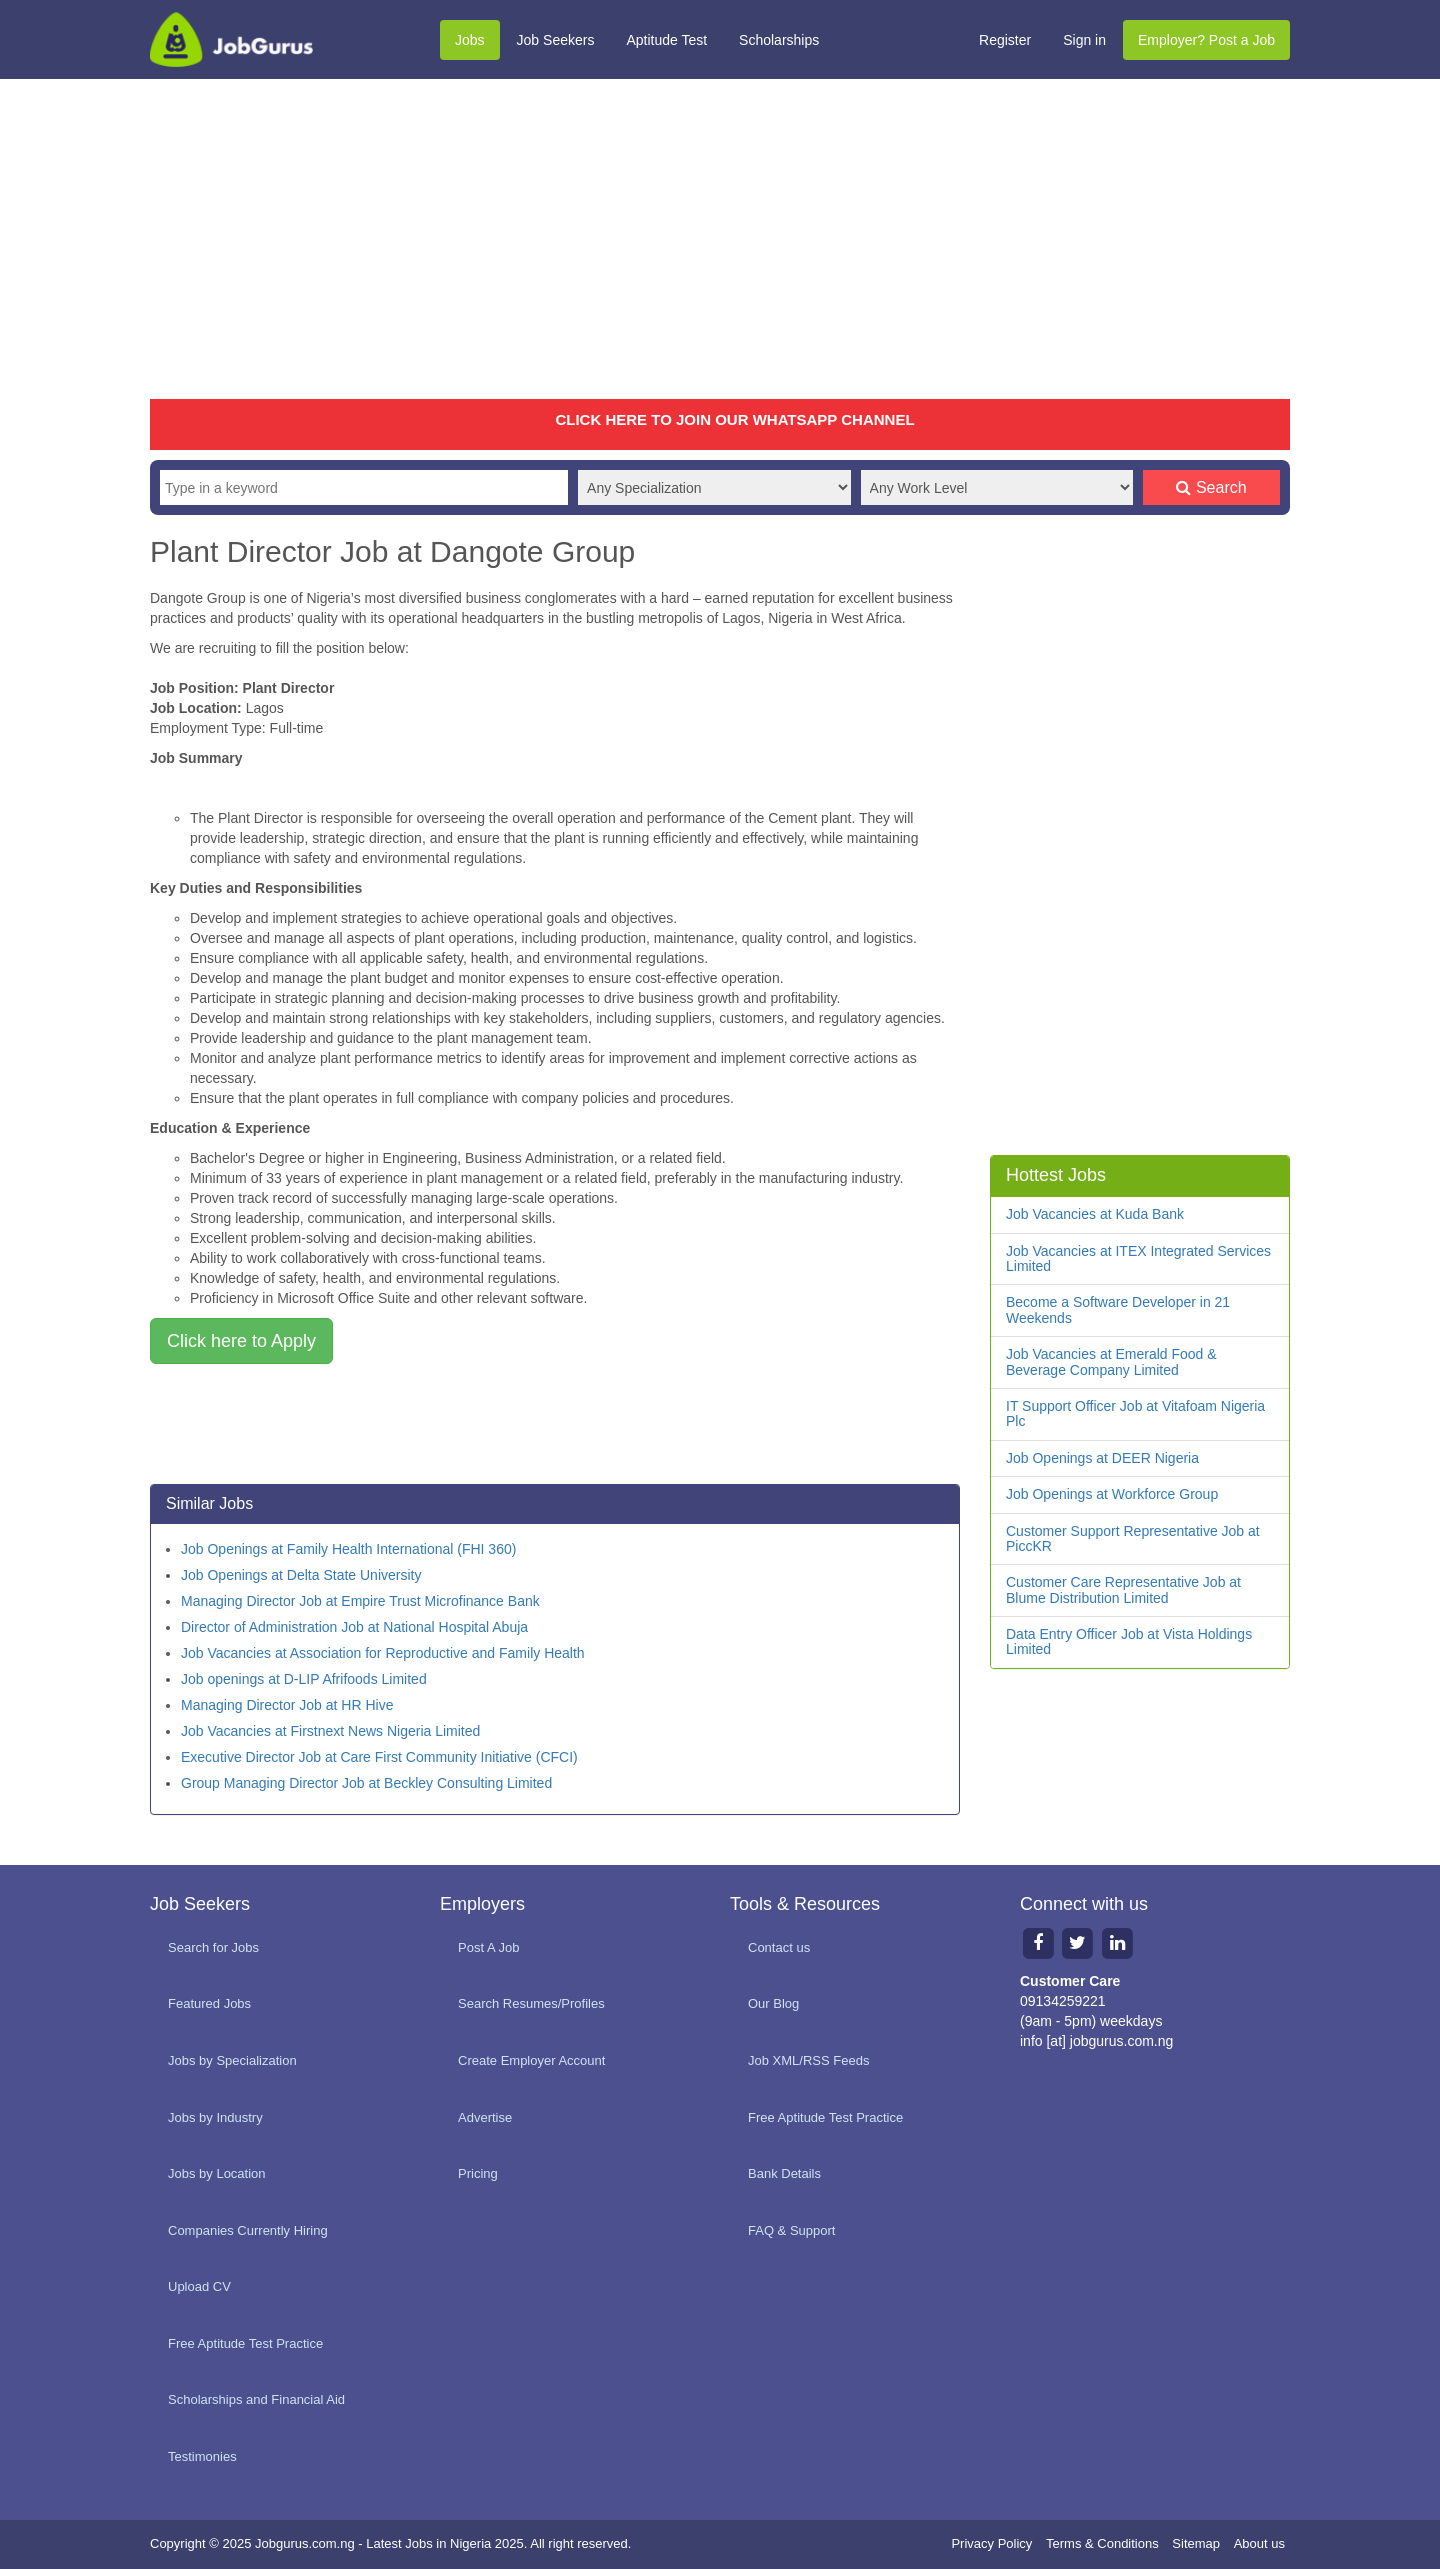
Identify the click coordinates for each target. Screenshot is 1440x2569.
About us (1259, 2543)
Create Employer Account (531, 2060)
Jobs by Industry (215, 2117)
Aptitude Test (666, 40)
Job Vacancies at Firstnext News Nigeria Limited (330, 1731)
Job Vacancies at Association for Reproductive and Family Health (383, 1653)
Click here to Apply (241, 1341)
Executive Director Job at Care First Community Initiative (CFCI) (379, 1757)
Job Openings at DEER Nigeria (1102, 1458)
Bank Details (784, 2173)
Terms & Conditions (1102, 2543)
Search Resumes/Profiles (531, 2003)
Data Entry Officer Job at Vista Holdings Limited (1129, 1641)
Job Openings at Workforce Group (1112, 1494)
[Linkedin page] (1118, 1943)
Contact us (779, 1947)
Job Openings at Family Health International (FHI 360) (348, 1549)
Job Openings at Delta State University (301, 1575)
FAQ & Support (791, 2230)
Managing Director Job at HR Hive (287, 1705)
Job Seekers (556, 40)
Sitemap (1196, 2543)
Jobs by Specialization (232, 2060)
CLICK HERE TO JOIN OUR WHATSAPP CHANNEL (734, 419)
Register (1005, 40)
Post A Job (488, 1947)
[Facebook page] (1038, 1943)
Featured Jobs (209, 2003)
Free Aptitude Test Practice (245, 2343)
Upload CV (199, 2286)
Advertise (485, 2117)
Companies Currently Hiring (248, 2230)
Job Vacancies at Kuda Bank (1095, 1214)
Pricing (478, 2173)
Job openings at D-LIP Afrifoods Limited (304, 1679)
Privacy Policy (991, 2543)
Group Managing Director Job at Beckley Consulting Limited (366, 1783)
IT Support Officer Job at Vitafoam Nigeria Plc (1135, 1413)
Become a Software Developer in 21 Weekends (1118, 1309)
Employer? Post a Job (1206, 40)
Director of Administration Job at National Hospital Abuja (354, 1627)
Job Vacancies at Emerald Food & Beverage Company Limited (1111, 1361)
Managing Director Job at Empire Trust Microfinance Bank (360, 1601)
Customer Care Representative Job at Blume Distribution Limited (1123, 1589)
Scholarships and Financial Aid (256, 2399)
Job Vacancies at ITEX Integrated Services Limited (1138, 1258)
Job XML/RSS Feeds (808, 2060)
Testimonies (202, 2456)
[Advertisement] (720, 239)
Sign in (1084, 40)
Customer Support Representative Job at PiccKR (1133, 1538)
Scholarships (779, 40)
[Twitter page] (1078, 1943)
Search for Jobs (213, 1947)
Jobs (470, 40)
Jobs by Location (217, 2173)
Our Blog (773, 2003)
